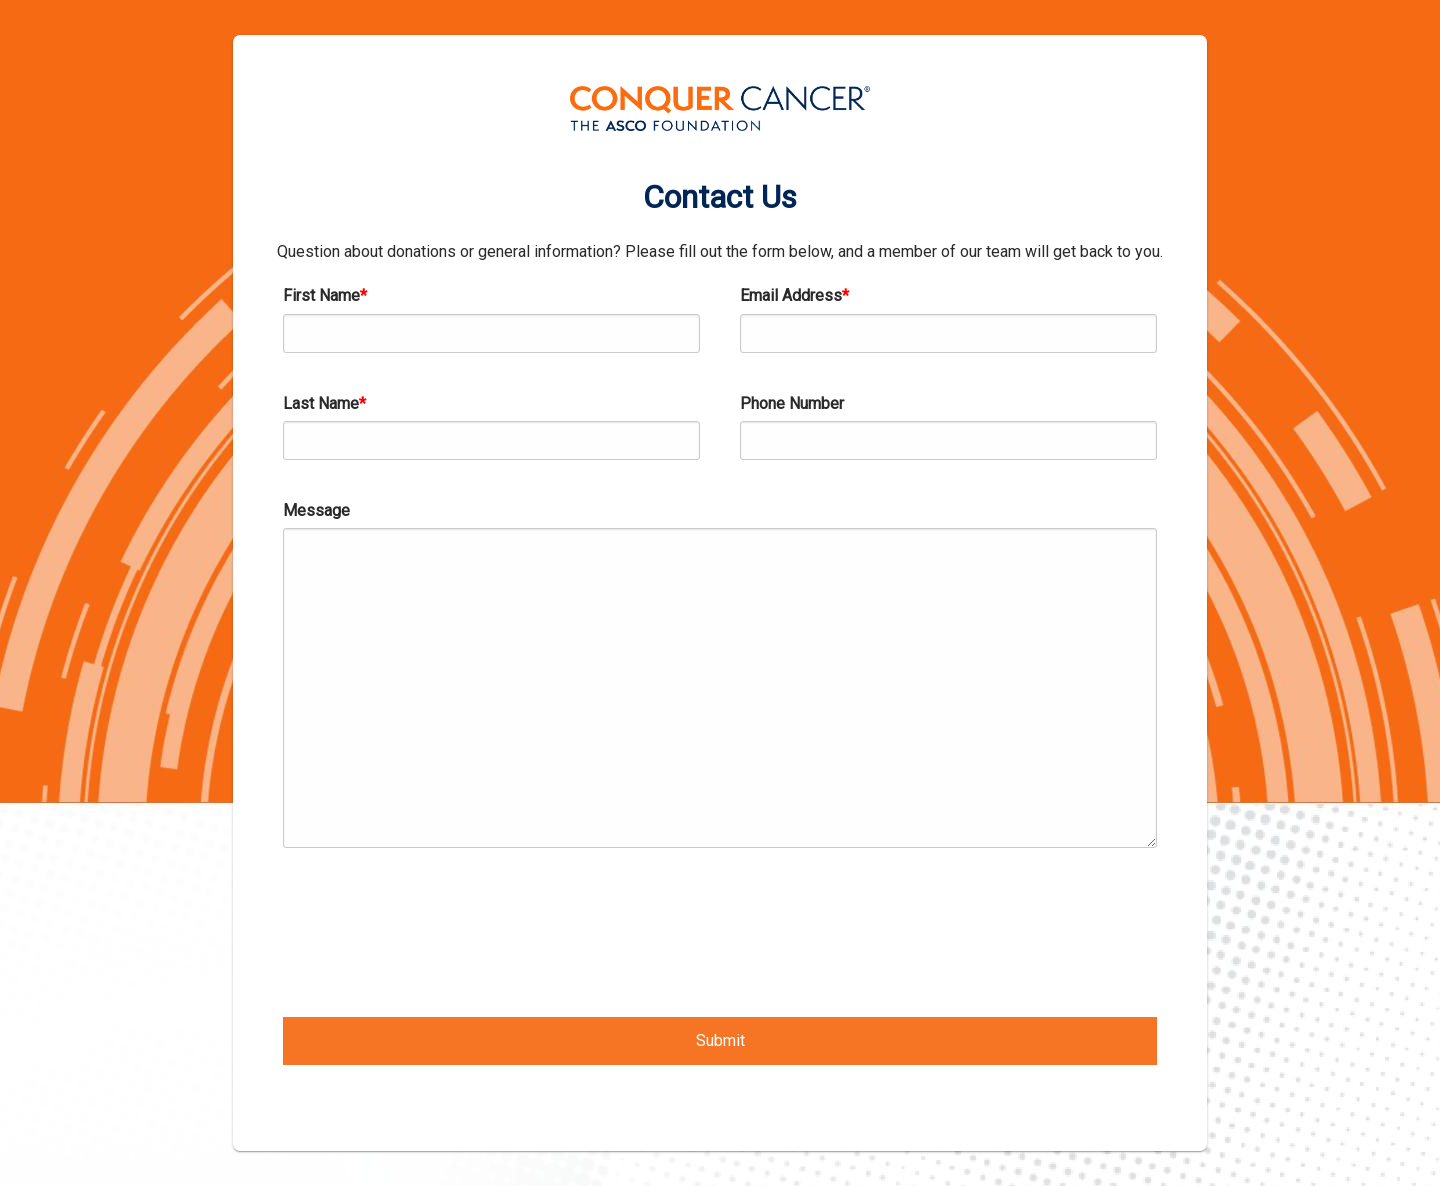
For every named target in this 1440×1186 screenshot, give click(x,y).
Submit (720, 1040)
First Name (321, 295)
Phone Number (792, 403)
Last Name (321, 403)
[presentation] (435, 928)
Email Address (791, 295)
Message (316, 510)
